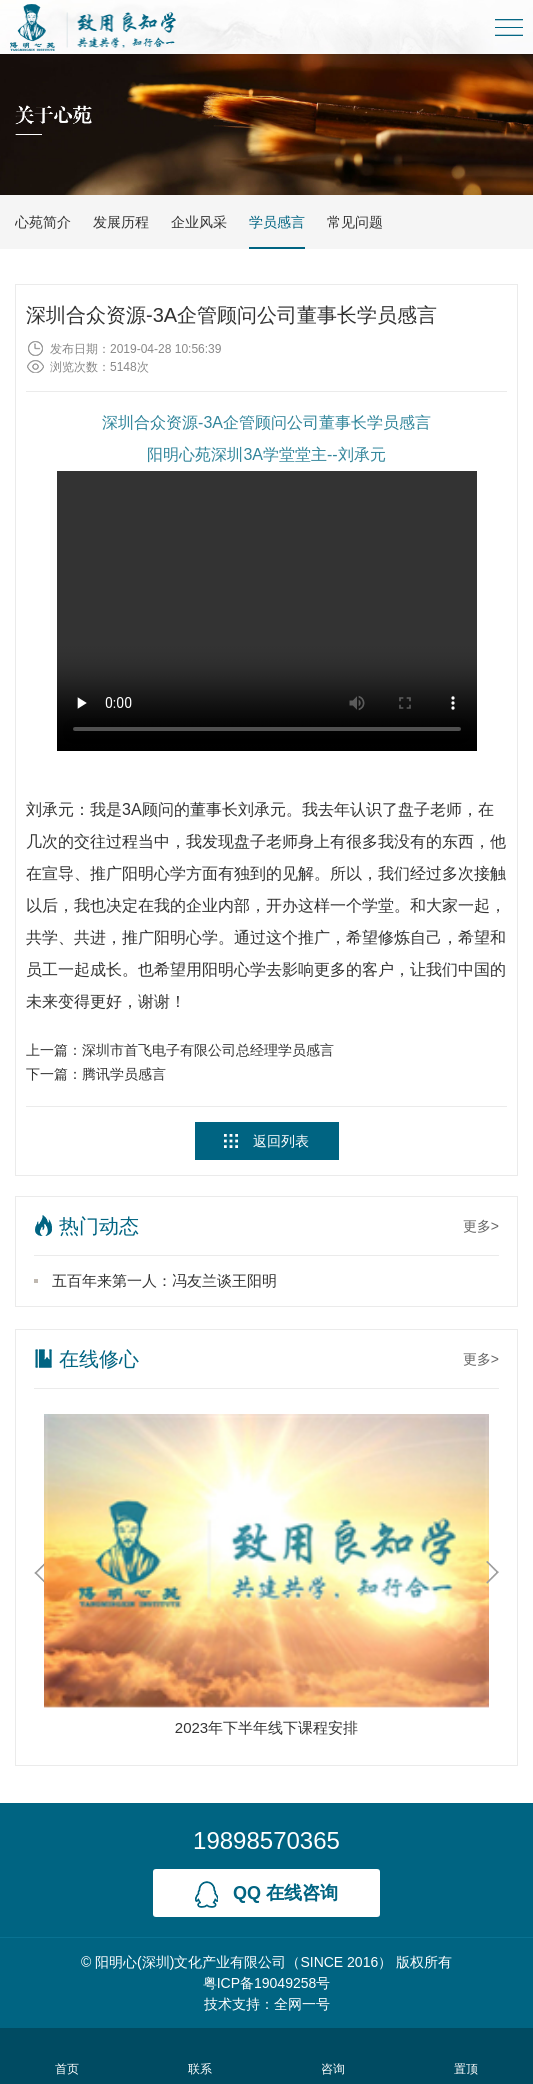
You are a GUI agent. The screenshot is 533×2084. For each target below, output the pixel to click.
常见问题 (355, 222)
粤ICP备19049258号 (267, 1983)
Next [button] (492, 1572)
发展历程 (121, 222)
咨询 (333, 2055)
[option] (266, 1580)
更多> (481, 1226)
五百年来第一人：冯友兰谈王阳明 (164, 1280)
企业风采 (199, 222)
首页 (66, 2055)
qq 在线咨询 (266, 1894)
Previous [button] (40, 1572)
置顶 (466, 2055)
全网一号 (302, 2004)
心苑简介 (43, 222)
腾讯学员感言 (124, 1074)
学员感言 (277, 222)
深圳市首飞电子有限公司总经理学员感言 (208, 1050)
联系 (199, 2055)
